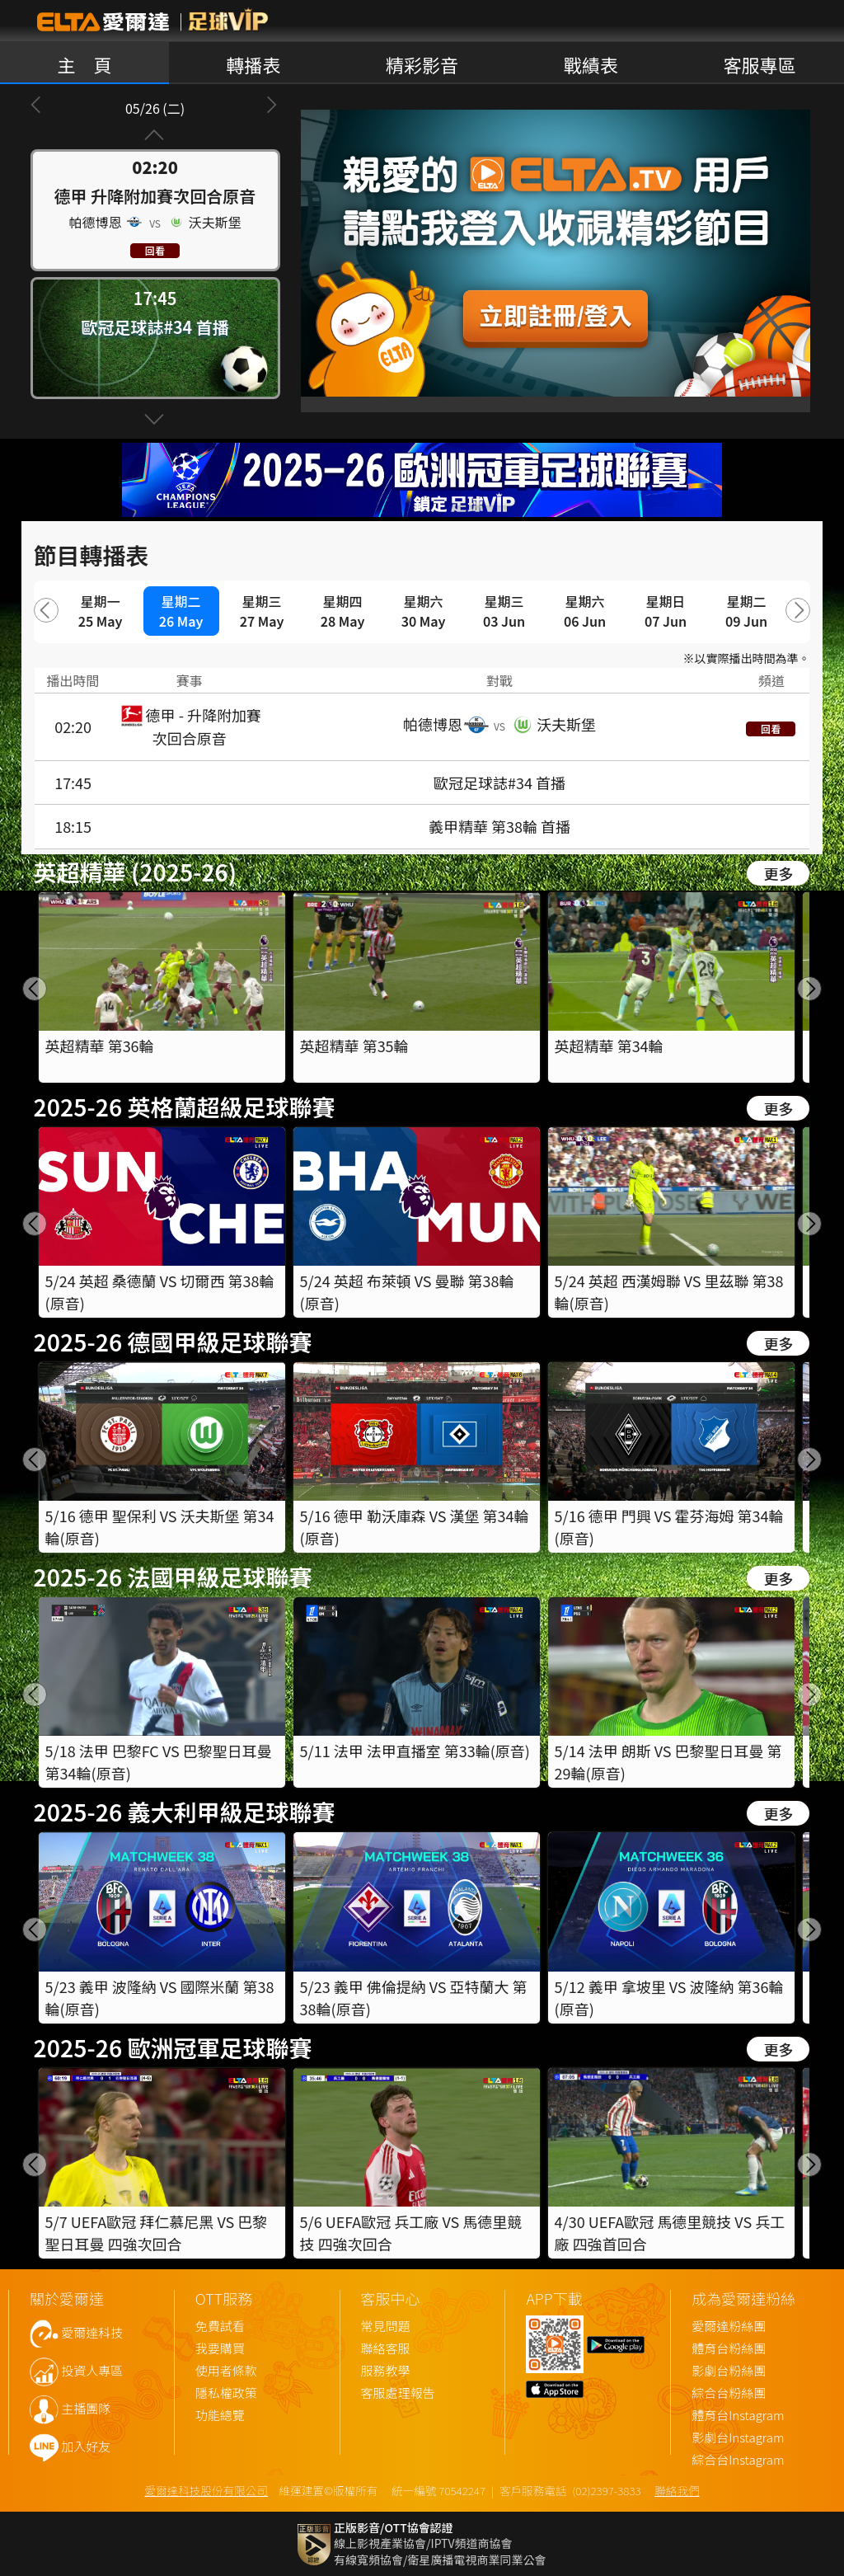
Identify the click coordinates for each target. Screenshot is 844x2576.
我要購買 (220, 2349)
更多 (778, 873)
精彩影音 (422, 64)
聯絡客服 (385, 2349)
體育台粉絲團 (729, 2349)
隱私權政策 (226, 2393)
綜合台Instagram (738, 2460)
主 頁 (84, 64)
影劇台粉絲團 (729, 2371)
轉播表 (253, 64)
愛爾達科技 (92, 2333)
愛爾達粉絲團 (729, 2327)
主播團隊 (85, 2409)
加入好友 (85, 2447)
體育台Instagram (738, 2416)
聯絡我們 (676, 2490)
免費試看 (220, 2327)
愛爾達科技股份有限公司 (206, 2490)
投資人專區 (92, 2371)
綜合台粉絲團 (729, 2393)
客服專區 (760, 64)
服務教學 (385, 2371)
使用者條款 (226, 2371)
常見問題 (385, 2327)
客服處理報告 (398, 2393)
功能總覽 (220, 2416)
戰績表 (591, 64)
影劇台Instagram (738, 2438)
